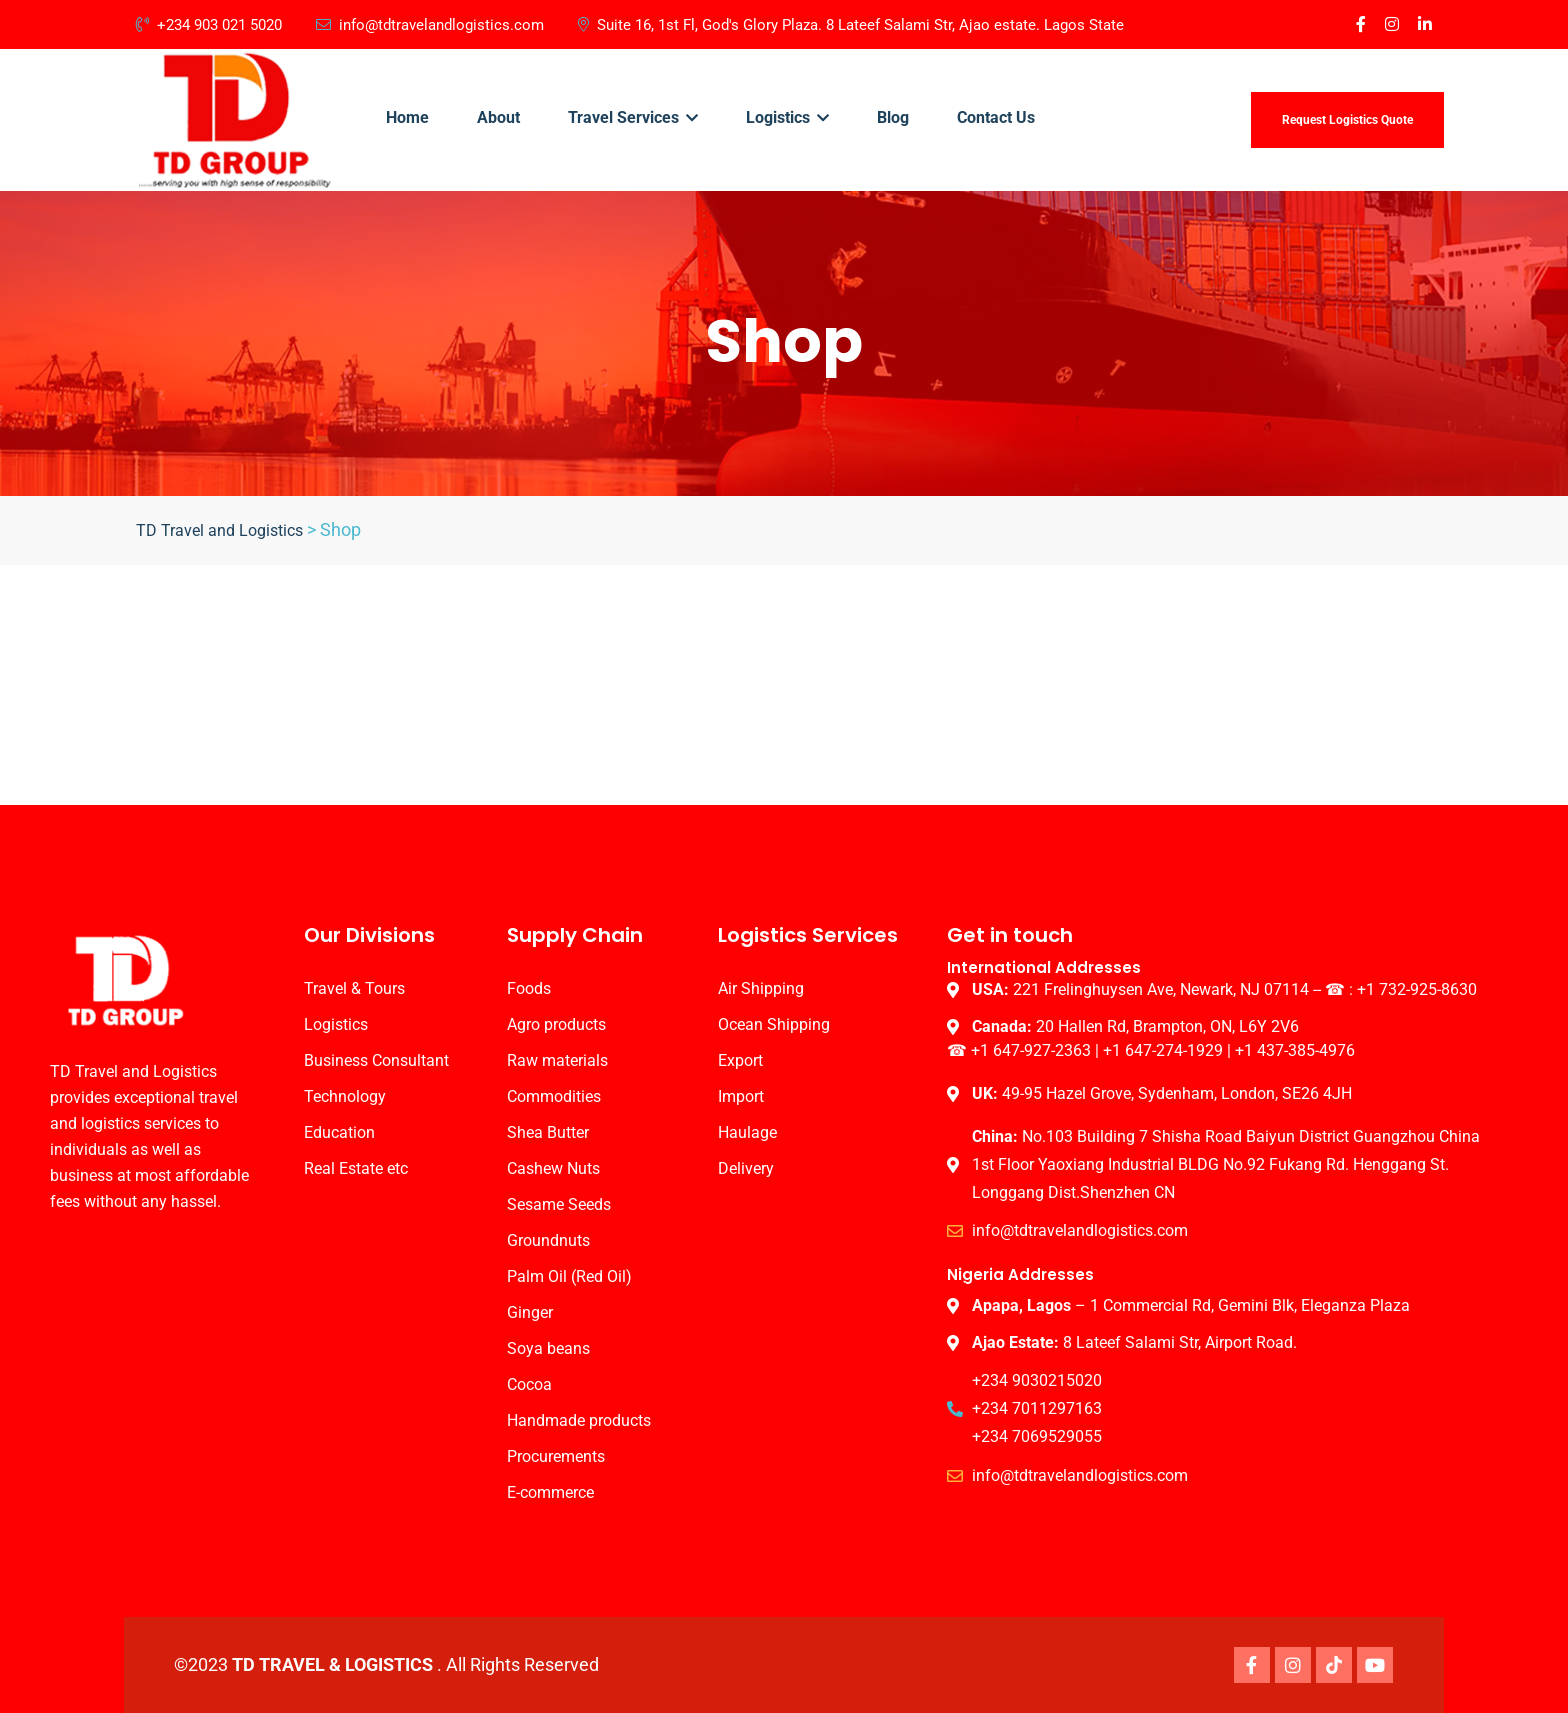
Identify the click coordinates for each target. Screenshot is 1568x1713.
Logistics (787, 117)
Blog (893, 117)
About (498, 117)
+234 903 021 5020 (209, 25)
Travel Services (633, 117)
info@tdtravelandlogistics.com (430, 25)
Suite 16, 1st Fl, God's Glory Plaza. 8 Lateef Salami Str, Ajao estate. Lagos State (851, 25)
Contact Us (996, 117)
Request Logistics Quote (1347, 120)
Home (407, 117)
